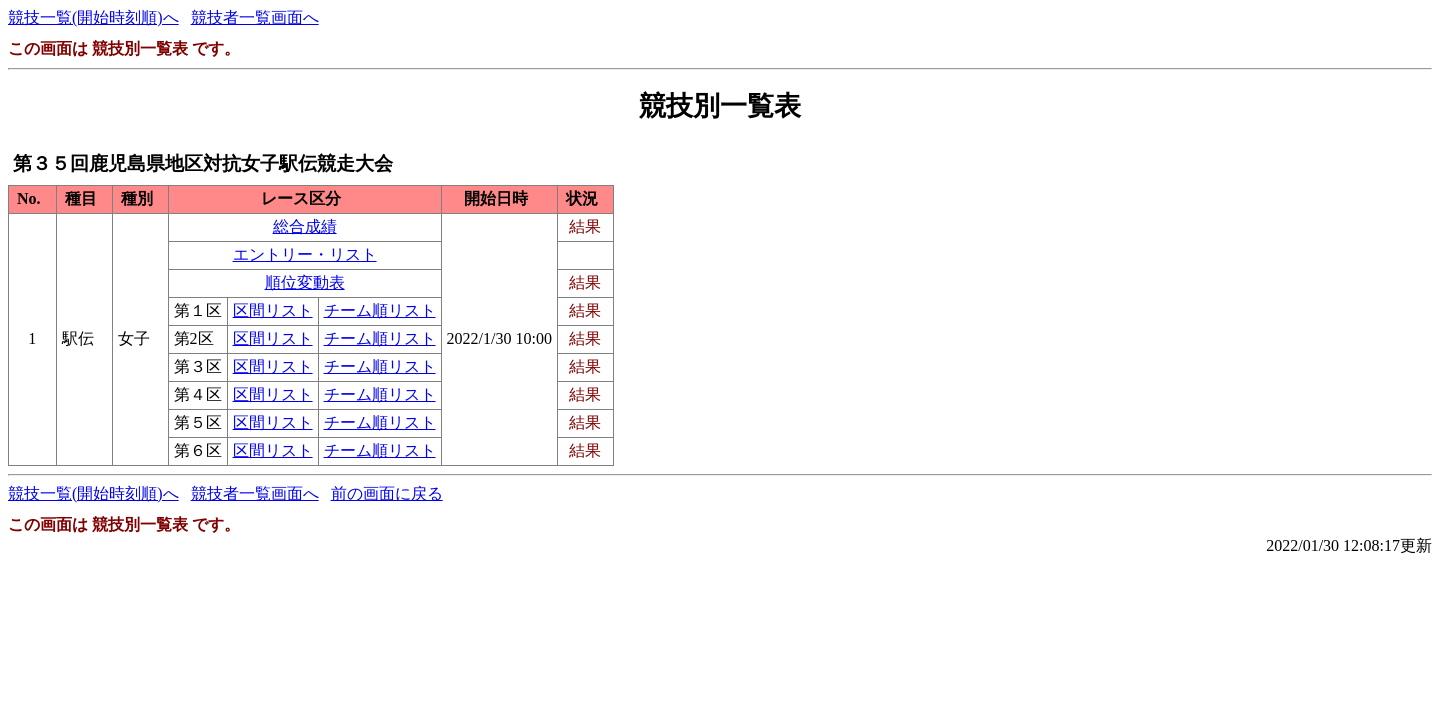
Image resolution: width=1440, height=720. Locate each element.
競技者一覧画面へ (255, 17)
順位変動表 (305, 282)
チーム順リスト (380, 310)
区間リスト (273, 310)
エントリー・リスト (305, 254)
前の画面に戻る (387, 493)
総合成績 (305, 226)
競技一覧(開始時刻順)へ (93, 17)
